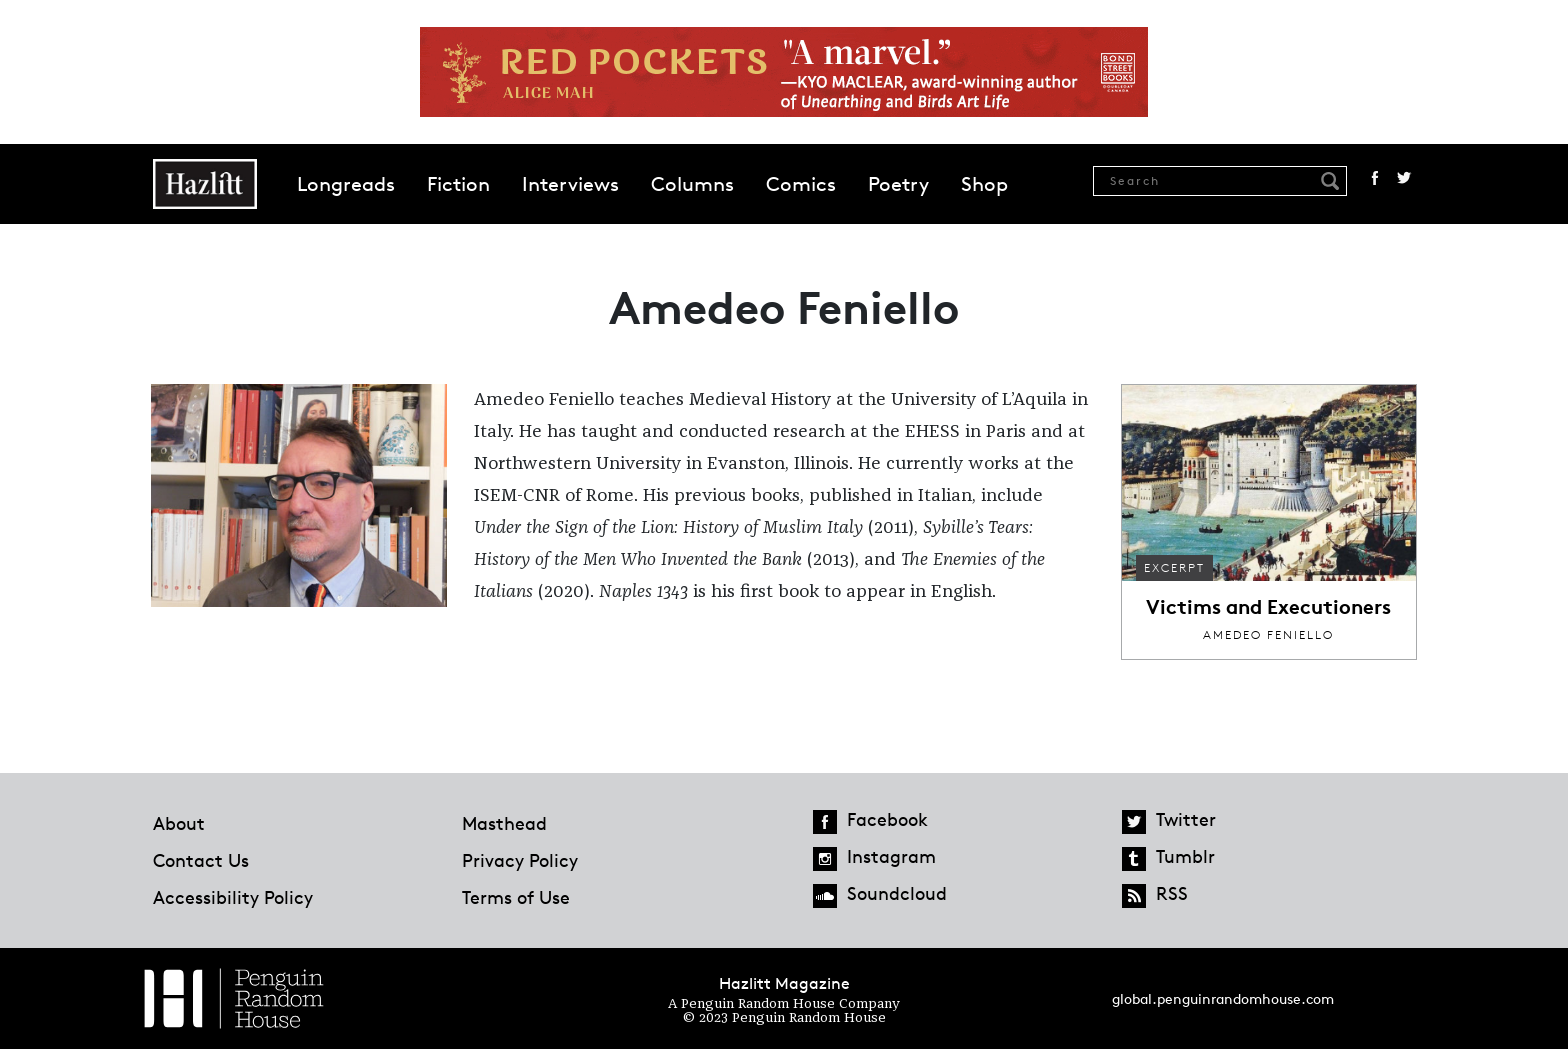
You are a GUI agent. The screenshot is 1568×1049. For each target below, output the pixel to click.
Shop (984, 184)
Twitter (1404, 178)
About (179, 823)
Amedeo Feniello (1268, 634)
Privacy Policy (520, 860)
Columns (692, 184)
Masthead (504, 823)
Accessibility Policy (233, 897)
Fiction (458, 184)
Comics (801, 184)
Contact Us (201, 860)
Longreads (346, 184)
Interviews (570, 184)
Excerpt (1174, 567)
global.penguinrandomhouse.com (1223, 998)
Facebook (1375, 178)
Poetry (898, 184)
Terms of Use (516, 897)
